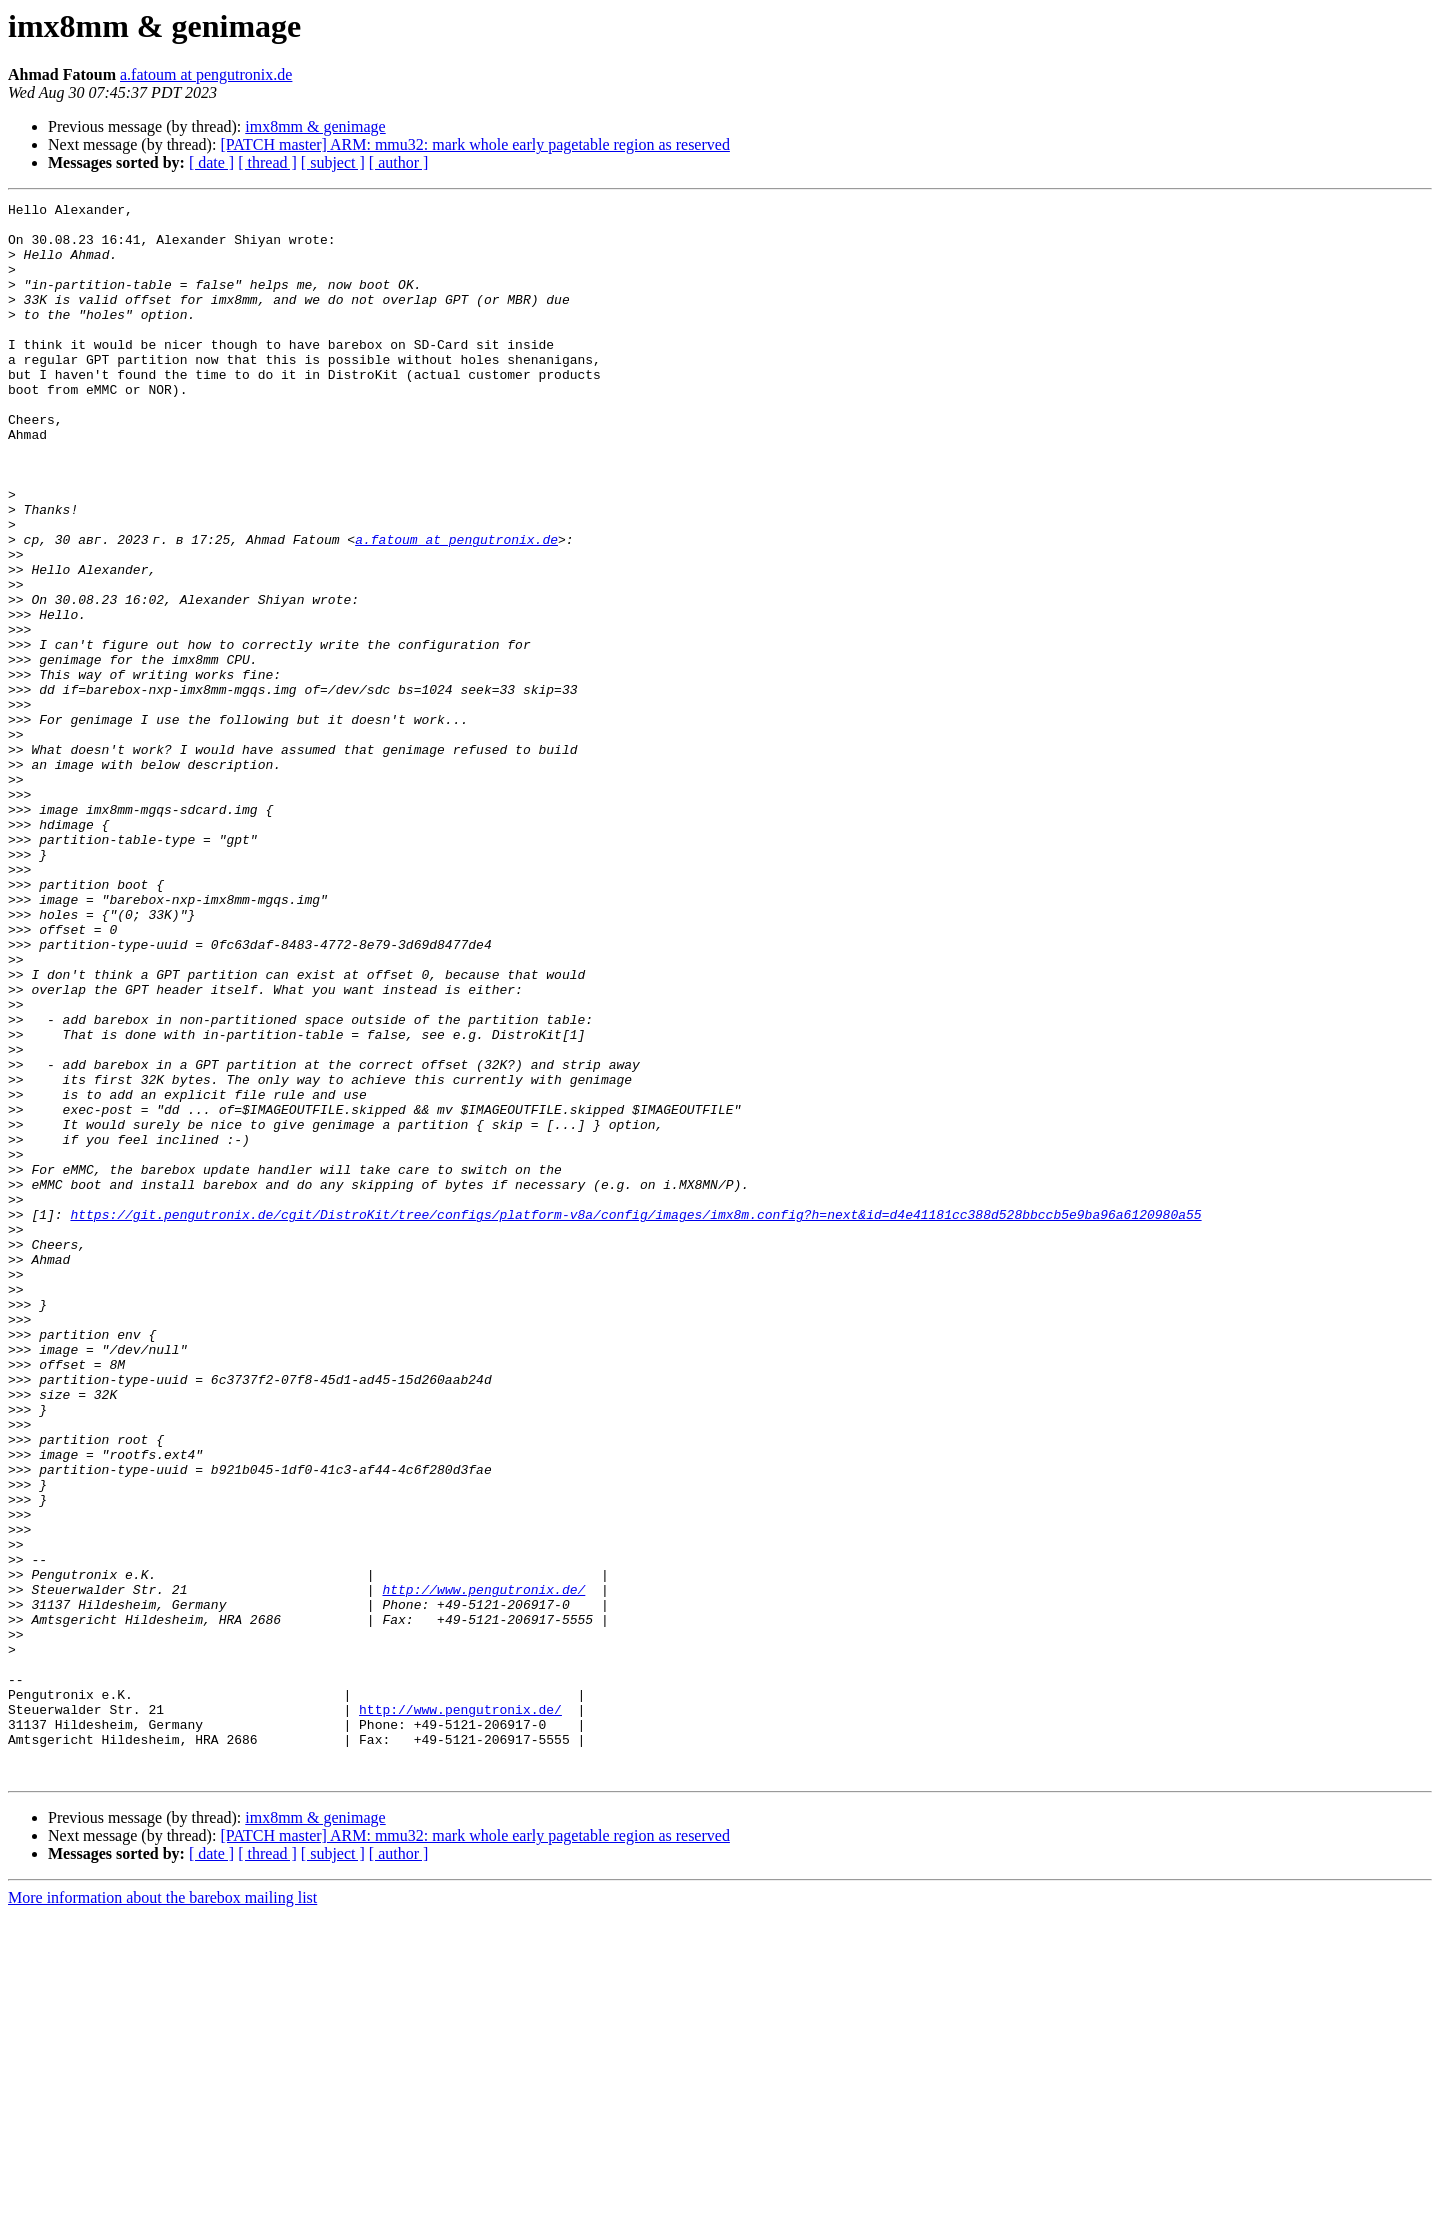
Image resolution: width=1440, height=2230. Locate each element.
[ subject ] (333, 162)
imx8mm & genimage (315, 126)
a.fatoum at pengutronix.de (206, 74)
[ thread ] (267, 162)
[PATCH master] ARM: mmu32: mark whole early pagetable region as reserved (475, 144)
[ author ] (399, 162)
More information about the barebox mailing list (162, 2212)
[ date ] (211, 162)
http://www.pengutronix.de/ (483, 1868)
